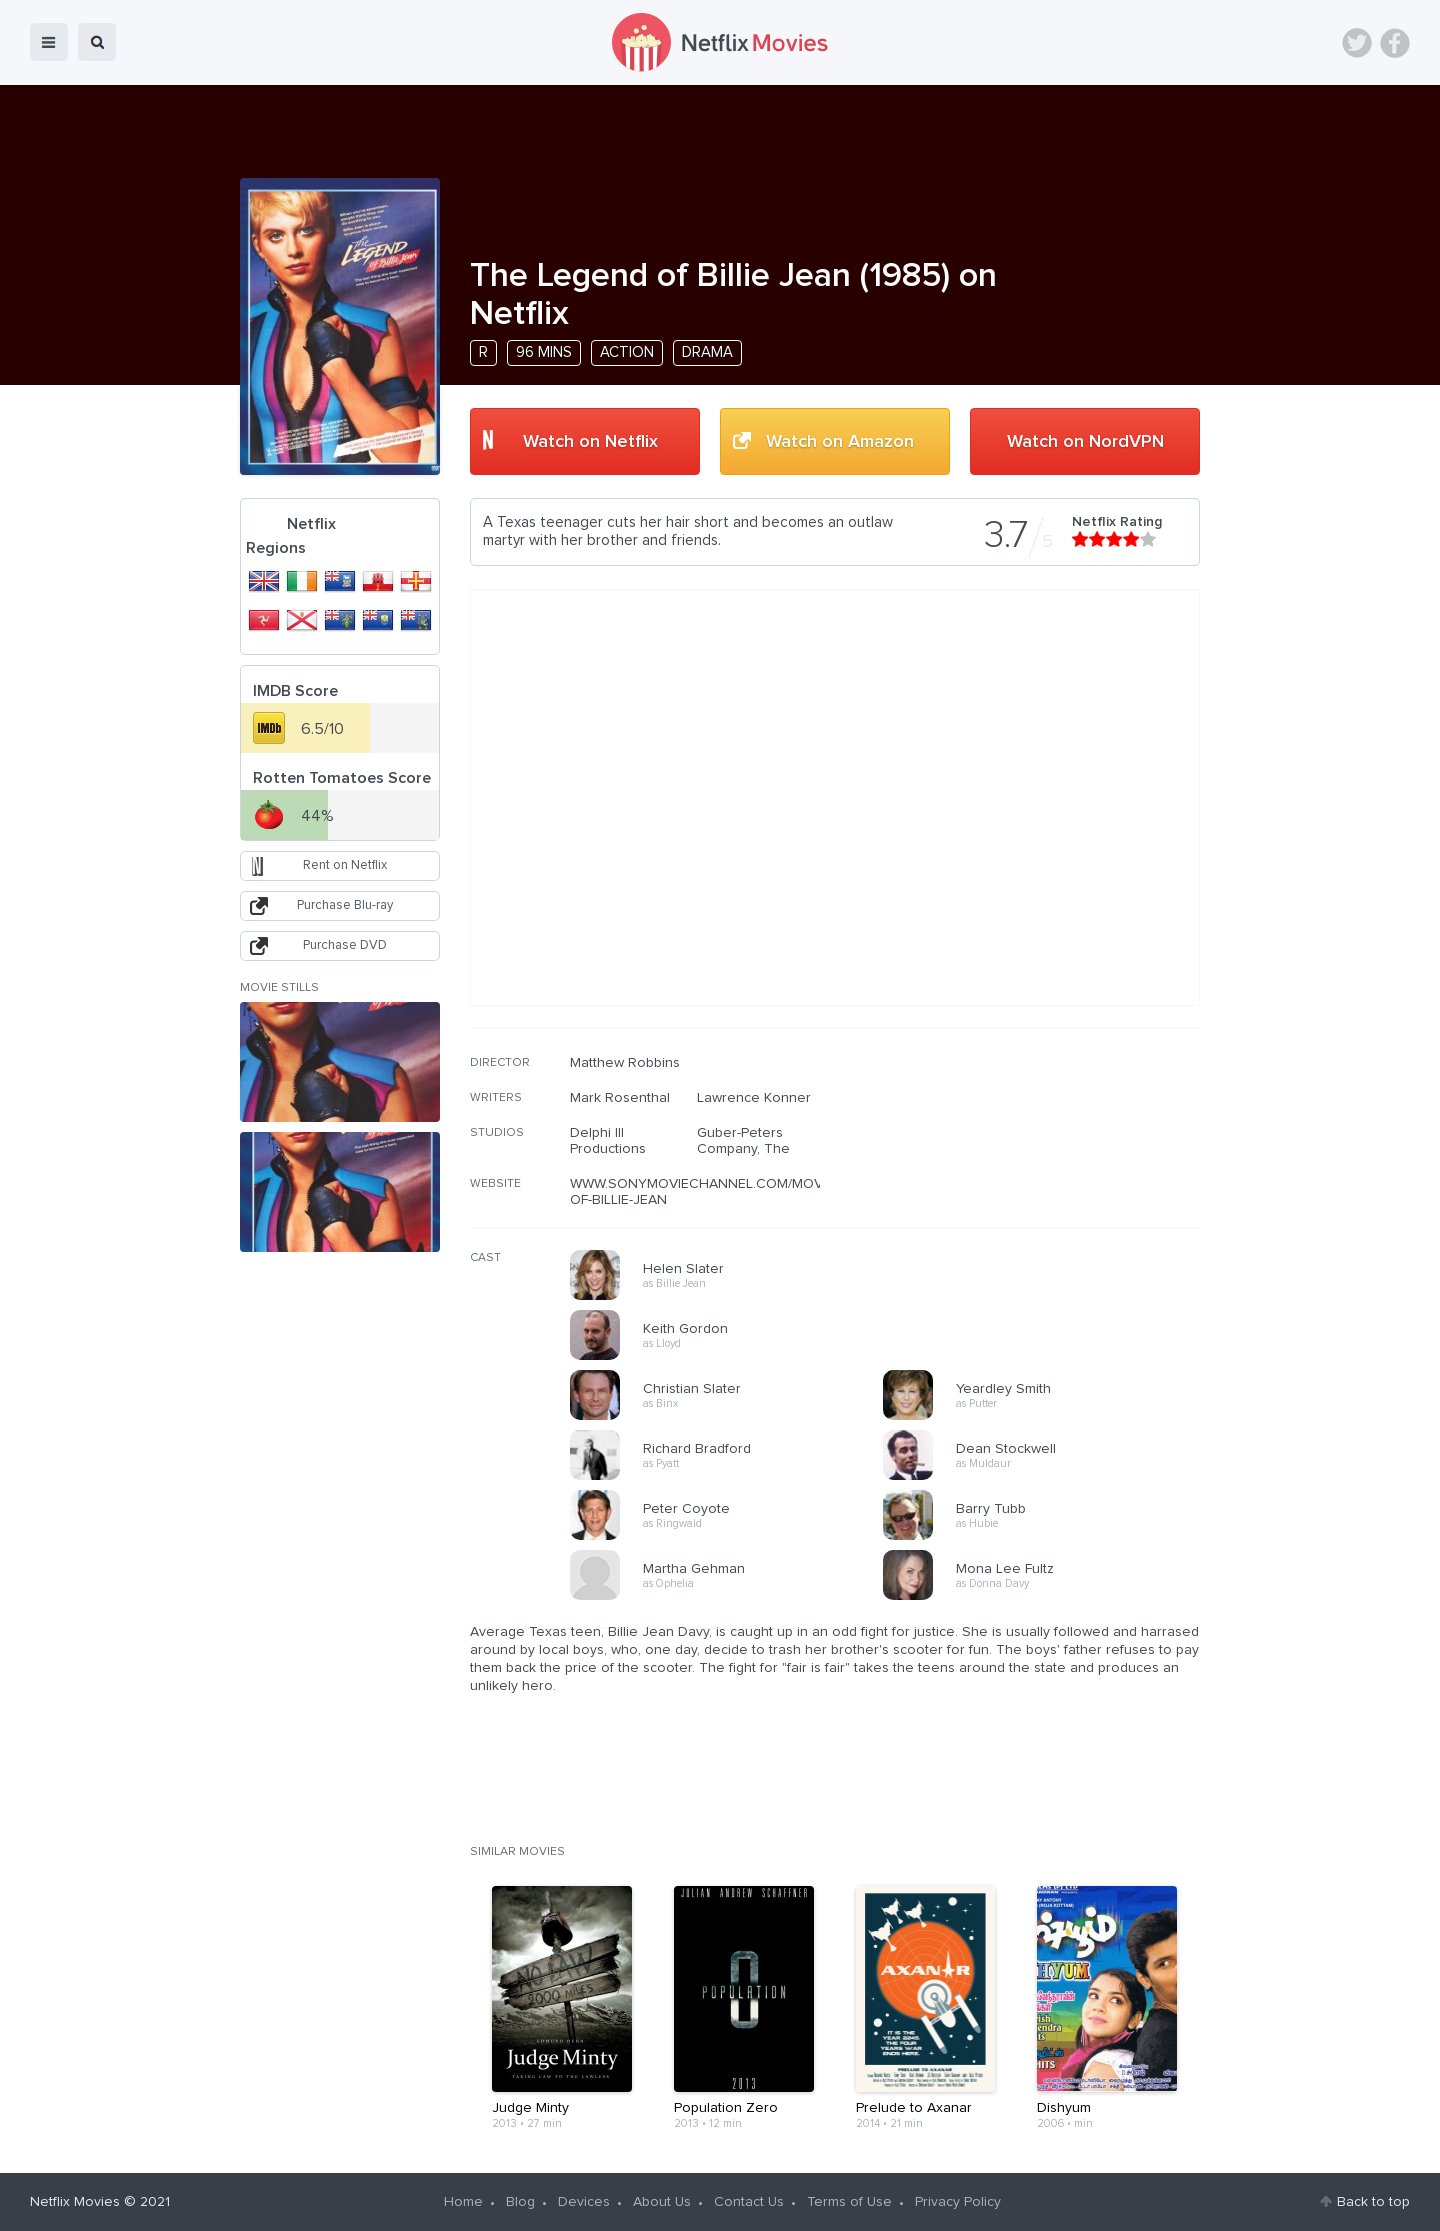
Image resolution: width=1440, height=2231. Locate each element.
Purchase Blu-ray (345, 905)
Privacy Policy (958, 2202)
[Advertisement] (1050, 1183)
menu (49, 42)
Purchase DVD (345, 945)
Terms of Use (849, 2202)
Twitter (1357, 43)
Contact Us (749, 2202)
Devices (584, 2202)
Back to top (1373, 2202)
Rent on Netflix (345, 865)
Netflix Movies (75, 2202)
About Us (662, 2202)
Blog (520, 2202)
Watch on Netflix (590, 442)
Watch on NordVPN (1085, 442)
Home (463, 2202)
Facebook (1395, 43)
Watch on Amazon (840, 442)
